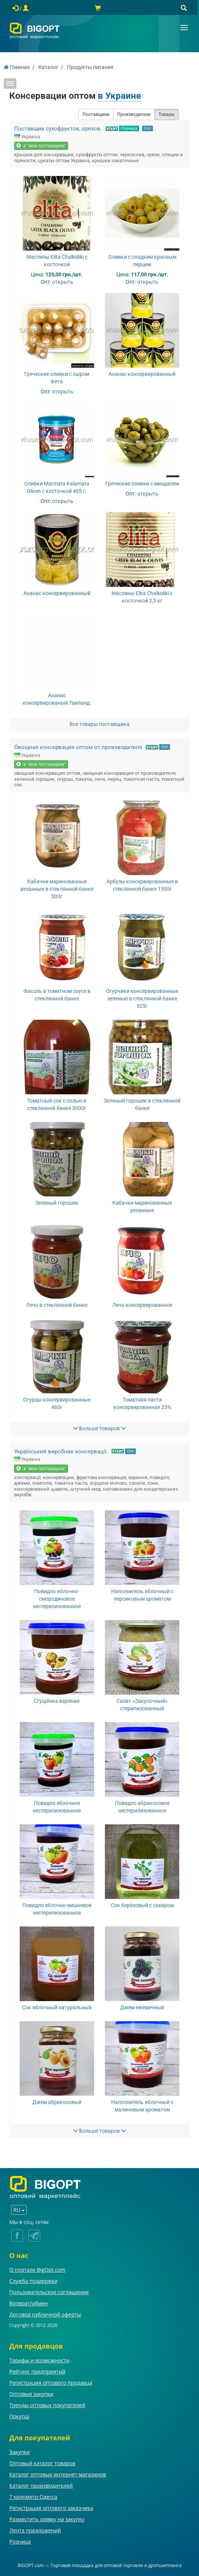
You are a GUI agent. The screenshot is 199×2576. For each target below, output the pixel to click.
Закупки (19, 2452)
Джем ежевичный (142, 2007)
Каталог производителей (41, 2485)
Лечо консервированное (142, 1305)
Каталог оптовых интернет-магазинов (57, 2474)
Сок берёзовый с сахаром (142, 1905)
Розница (129, 128)
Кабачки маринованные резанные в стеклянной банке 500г (56, 888)
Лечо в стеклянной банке (56, 1305)
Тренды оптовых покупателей (47, 2405)
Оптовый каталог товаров (42, 2463)
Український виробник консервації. (61, 1451)
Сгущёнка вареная (57, 1701)
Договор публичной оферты (45, 2314)
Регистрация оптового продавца (50, 2382)
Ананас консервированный (142, 374)
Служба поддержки (33, 2280)
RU (19, 2209)
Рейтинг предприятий (37, 2371)
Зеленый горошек (56, 1203)
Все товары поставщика (99, 724)
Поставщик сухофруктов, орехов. (58, 128)
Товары (166, 114)
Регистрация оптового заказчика (51, 2507)
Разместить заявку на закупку (46, 2519)
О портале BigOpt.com (37, 2269)
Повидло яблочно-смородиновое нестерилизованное (57, 1598)
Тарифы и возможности (39, 2360)
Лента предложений (35, 2530)
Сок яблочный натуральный (57, 2007)
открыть (62, 282)
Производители (134, 114)
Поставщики (96, 114)
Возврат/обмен (28, 2303)
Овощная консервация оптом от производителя (78, 747)
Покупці (19, 2416)
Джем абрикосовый (56, 2102)
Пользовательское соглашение (49, 2292)
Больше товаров (99, 1428)
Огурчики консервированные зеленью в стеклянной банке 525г (142, 998)
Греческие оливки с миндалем (142, 484)
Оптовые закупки (31, 2393)
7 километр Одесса (33, 2496)
